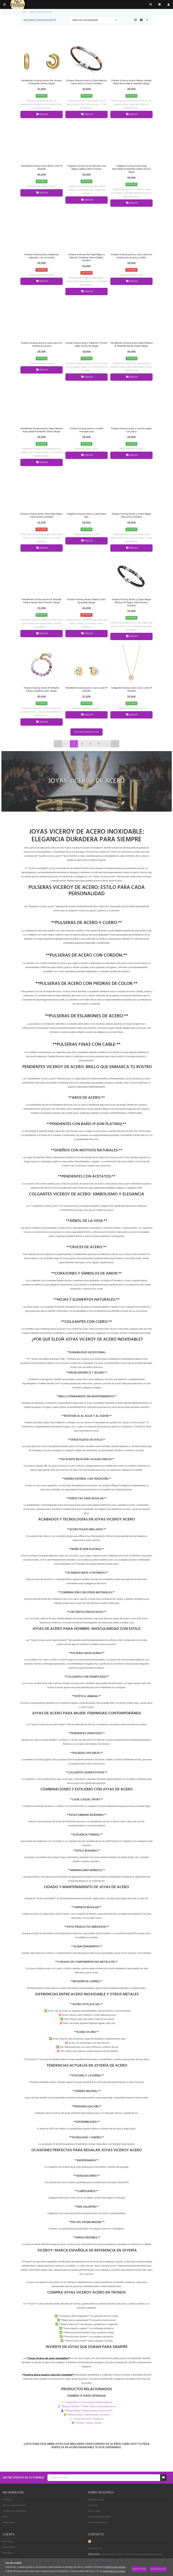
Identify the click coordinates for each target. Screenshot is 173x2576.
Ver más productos (86, 732)
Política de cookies (98, 2523)
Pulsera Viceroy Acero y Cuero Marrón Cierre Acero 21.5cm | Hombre (86, 82)
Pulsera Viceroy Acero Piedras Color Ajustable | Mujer (86, 601)
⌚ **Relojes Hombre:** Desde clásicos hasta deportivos (86, 2407)
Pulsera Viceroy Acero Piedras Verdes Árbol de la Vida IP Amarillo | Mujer (131, 82)
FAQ (5, 2517)
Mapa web (8, 2523)
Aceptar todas (139, 2569)
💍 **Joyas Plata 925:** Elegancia (86, 2419)
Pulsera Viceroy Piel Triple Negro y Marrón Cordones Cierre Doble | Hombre (86, 258)
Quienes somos (96, 2500)
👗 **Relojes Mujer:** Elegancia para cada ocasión (86, 2411)
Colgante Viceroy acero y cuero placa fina (87, 515)
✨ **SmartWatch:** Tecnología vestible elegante (86, 2402)
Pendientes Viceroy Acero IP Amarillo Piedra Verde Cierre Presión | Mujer (41, 601)
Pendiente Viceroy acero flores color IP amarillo (41, 167)
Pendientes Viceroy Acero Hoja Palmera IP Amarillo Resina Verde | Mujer (131, 344)
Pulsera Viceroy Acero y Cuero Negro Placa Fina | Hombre (131, 515)
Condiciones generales (14, 2511)
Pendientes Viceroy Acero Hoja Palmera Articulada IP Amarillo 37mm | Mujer (41, 430)
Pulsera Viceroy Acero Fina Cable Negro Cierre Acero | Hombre (41, 515)
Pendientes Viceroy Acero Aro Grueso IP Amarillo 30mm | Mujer (41, 82)
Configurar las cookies (113, 2571)
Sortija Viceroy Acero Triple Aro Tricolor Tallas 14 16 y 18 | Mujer (86, 344)
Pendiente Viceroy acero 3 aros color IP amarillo (86, 689)
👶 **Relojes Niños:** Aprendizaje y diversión (86, 2415)
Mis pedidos (9, 2547)
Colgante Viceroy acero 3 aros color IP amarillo (131, 689)
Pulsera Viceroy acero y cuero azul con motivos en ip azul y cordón (131, 256)
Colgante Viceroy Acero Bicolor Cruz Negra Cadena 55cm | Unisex (86, 167)
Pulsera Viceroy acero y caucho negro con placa (131, 430)
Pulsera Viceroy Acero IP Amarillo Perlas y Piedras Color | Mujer (41, 689)
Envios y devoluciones (14, 2505)
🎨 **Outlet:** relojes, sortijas (86, 2423)
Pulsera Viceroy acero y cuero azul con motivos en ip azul (41, 344)
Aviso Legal (94, 2511)
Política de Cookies (115, 2567)
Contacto (8, 2500)
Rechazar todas (158, 2569)
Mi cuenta (8, 2541)
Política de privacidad (99, 2517)
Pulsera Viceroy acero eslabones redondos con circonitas (41, 256)
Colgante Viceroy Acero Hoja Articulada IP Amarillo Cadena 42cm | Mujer (131, 169)
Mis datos (8, 2553)
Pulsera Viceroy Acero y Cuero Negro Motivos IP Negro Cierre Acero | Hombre (131, 603)
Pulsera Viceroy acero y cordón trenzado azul (86, 430)
